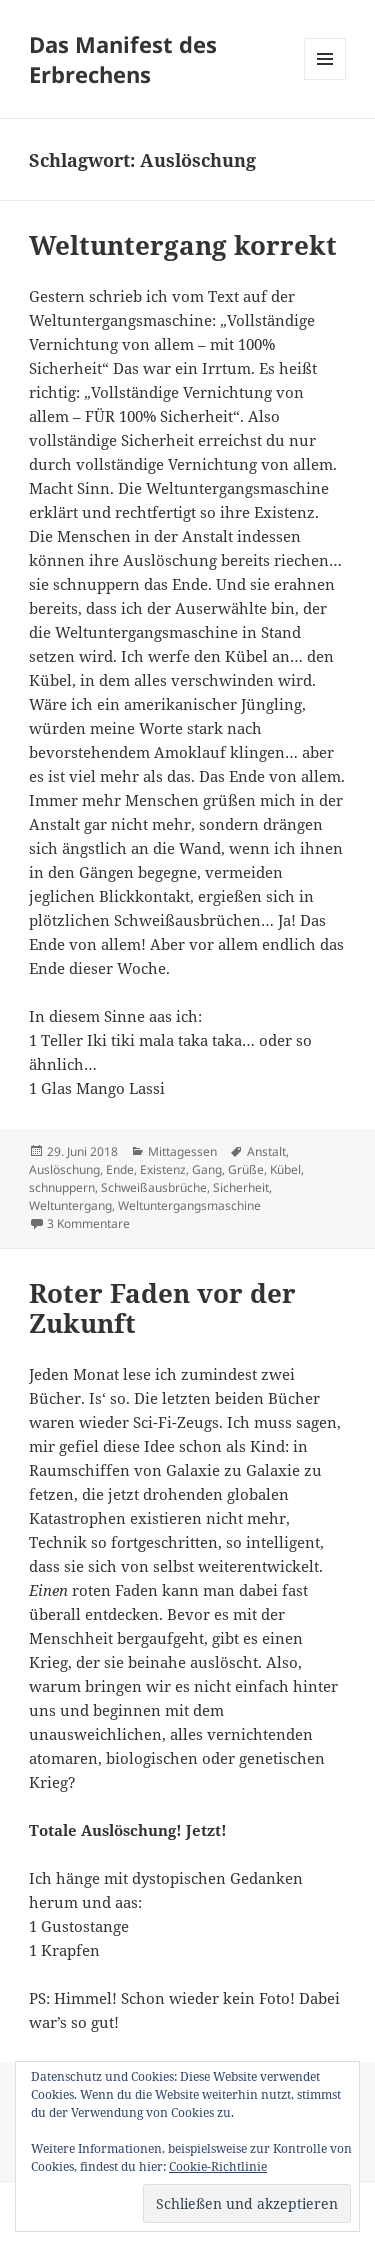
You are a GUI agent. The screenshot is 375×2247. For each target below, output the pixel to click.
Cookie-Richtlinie (218, 2166)
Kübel (285, 1169)
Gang (207, 1169)
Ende (120, 1169)
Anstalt (266, 1151)
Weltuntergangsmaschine (189, 1205)
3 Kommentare (88, 1223)
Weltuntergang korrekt (183, 245)
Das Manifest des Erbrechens (123, 59)
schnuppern (62, 1187)
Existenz (163, 1169)
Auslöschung (64, 1169)
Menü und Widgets (325, 79)
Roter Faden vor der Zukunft (162, 1308)
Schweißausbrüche (154, 1187)
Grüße (246, 1169)
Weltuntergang (70, 1205)
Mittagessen (182, 1151)
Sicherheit (241, 1187)
